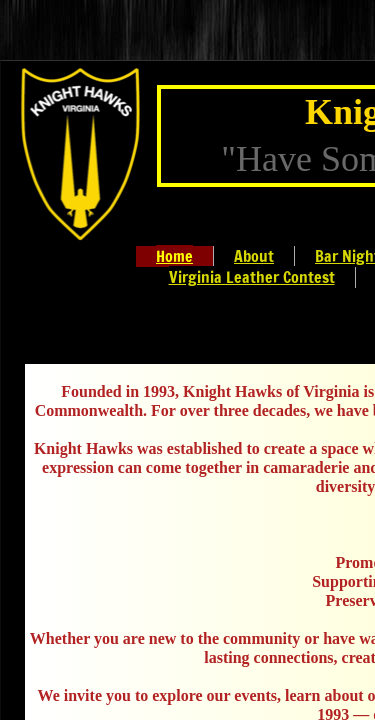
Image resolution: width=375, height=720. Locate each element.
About (254, 256)
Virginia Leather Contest (252, 277)
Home (174, 256)
